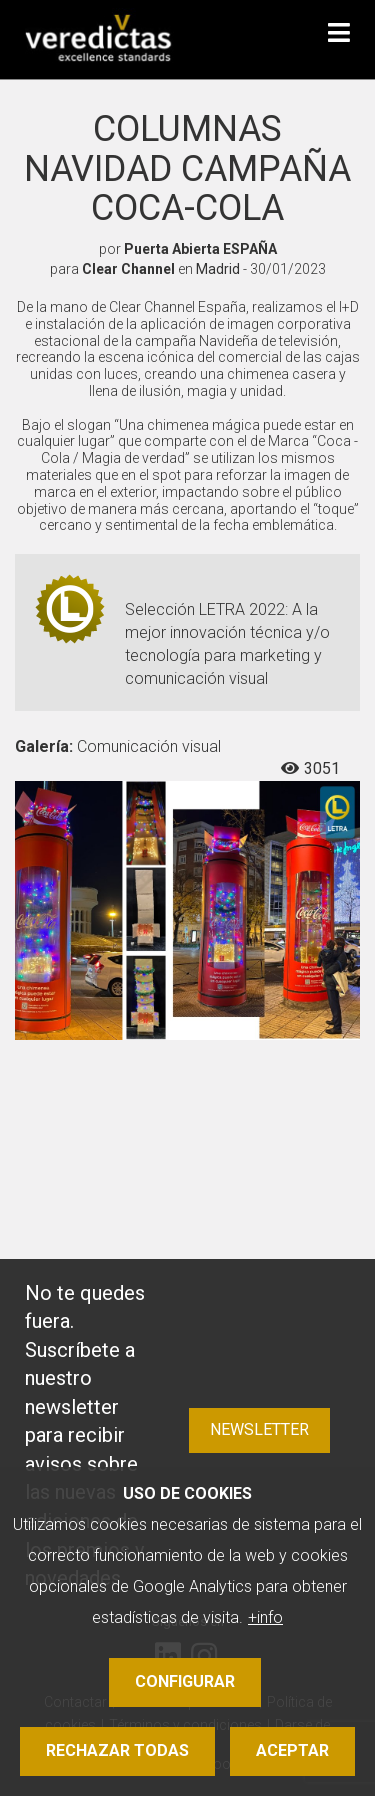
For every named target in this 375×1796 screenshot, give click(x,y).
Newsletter (259, 1429)
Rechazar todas (117, 1750)
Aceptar (292, 1750)
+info (265, 1617)
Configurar (185, 1681)
